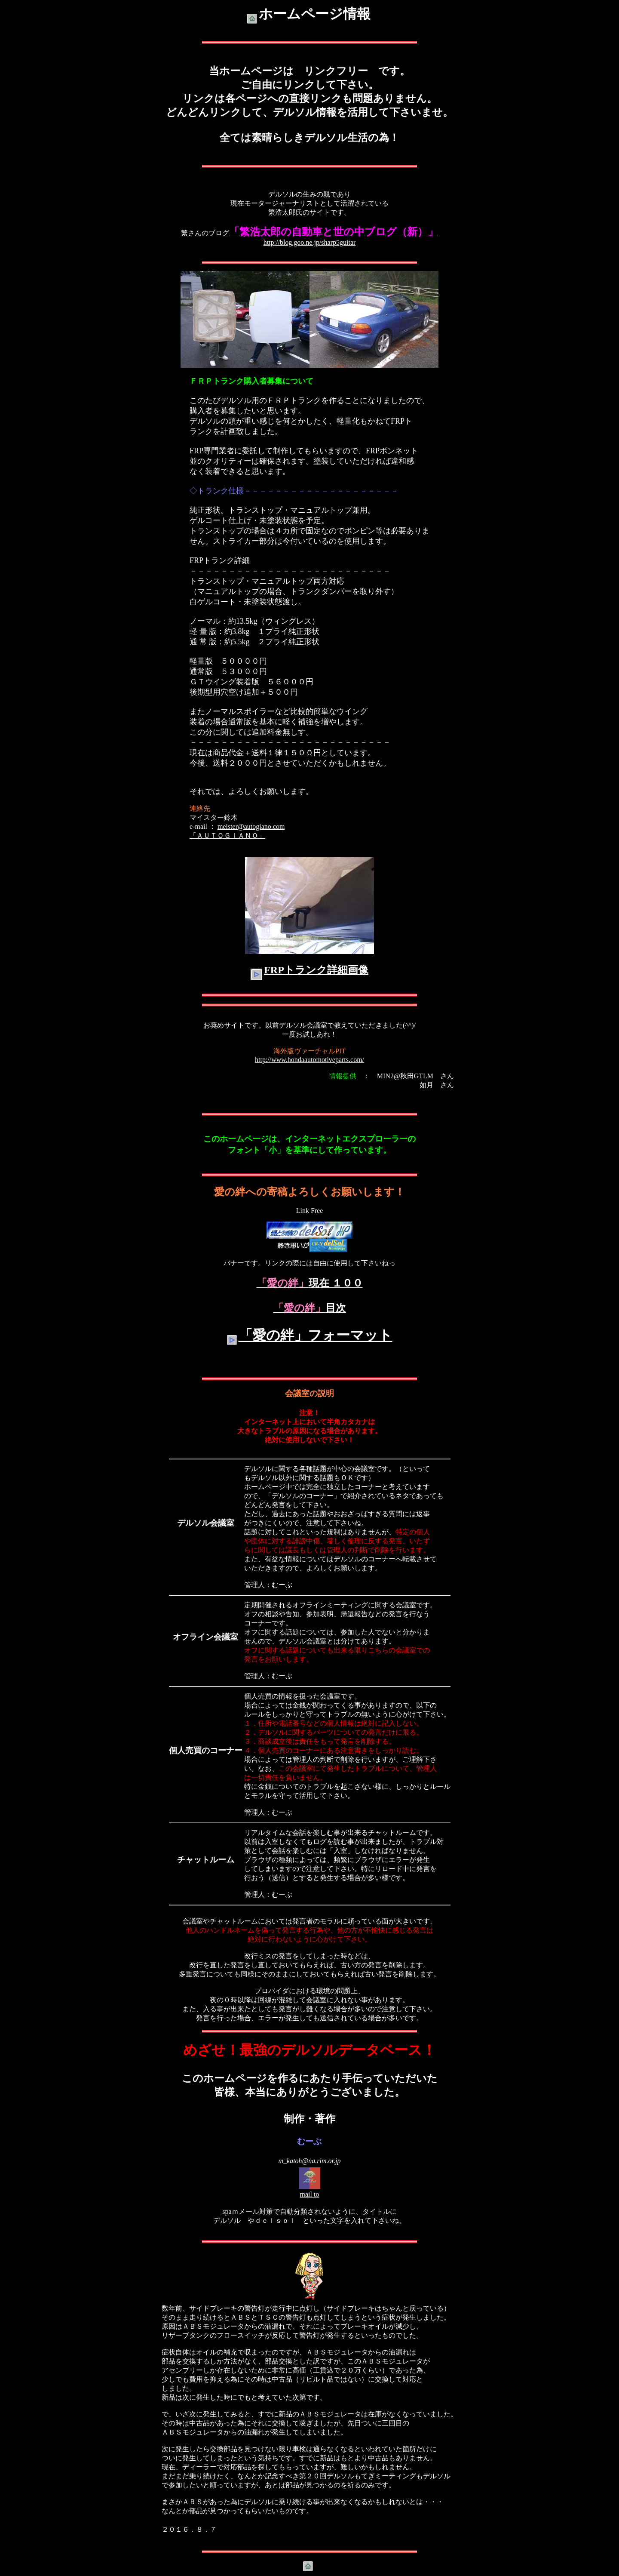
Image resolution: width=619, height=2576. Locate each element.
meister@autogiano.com (251, 826)
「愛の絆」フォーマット (315, 1335)
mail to (309, 2194)
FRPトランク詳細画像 (316, 970)
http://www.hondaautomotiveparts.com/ (309, 1059)
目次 (309, 1308)
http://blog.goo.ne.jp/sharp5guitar (310, 242)
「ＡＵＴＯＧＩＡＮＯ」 (227, 835)
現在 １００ (310, 1283)
